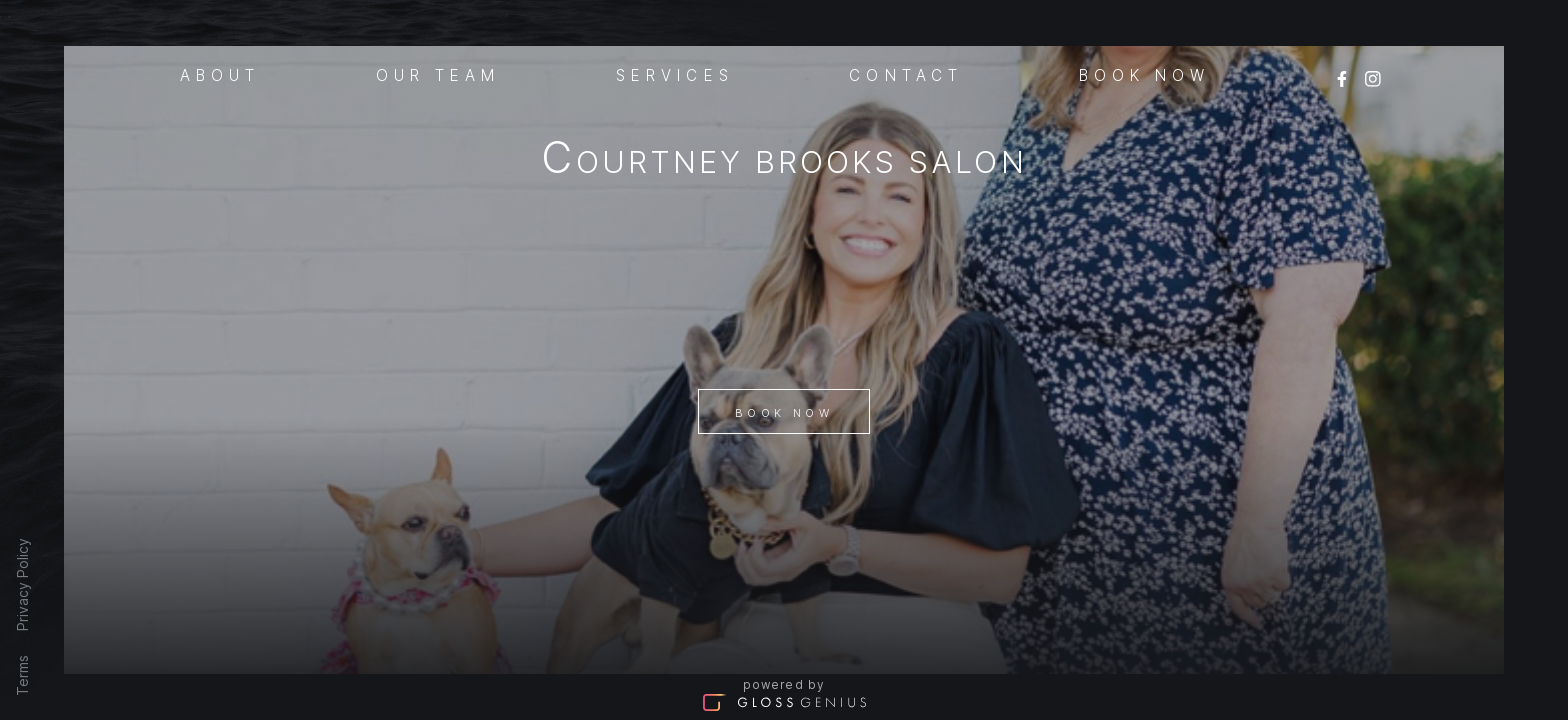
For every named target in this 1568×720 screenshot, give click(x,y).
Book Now (784, 413)
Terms (22, 675)
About (220, 74)
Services (675, 74)
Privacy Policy (22, 584)
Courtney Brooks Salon (783, 161)
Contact (906, 74)
